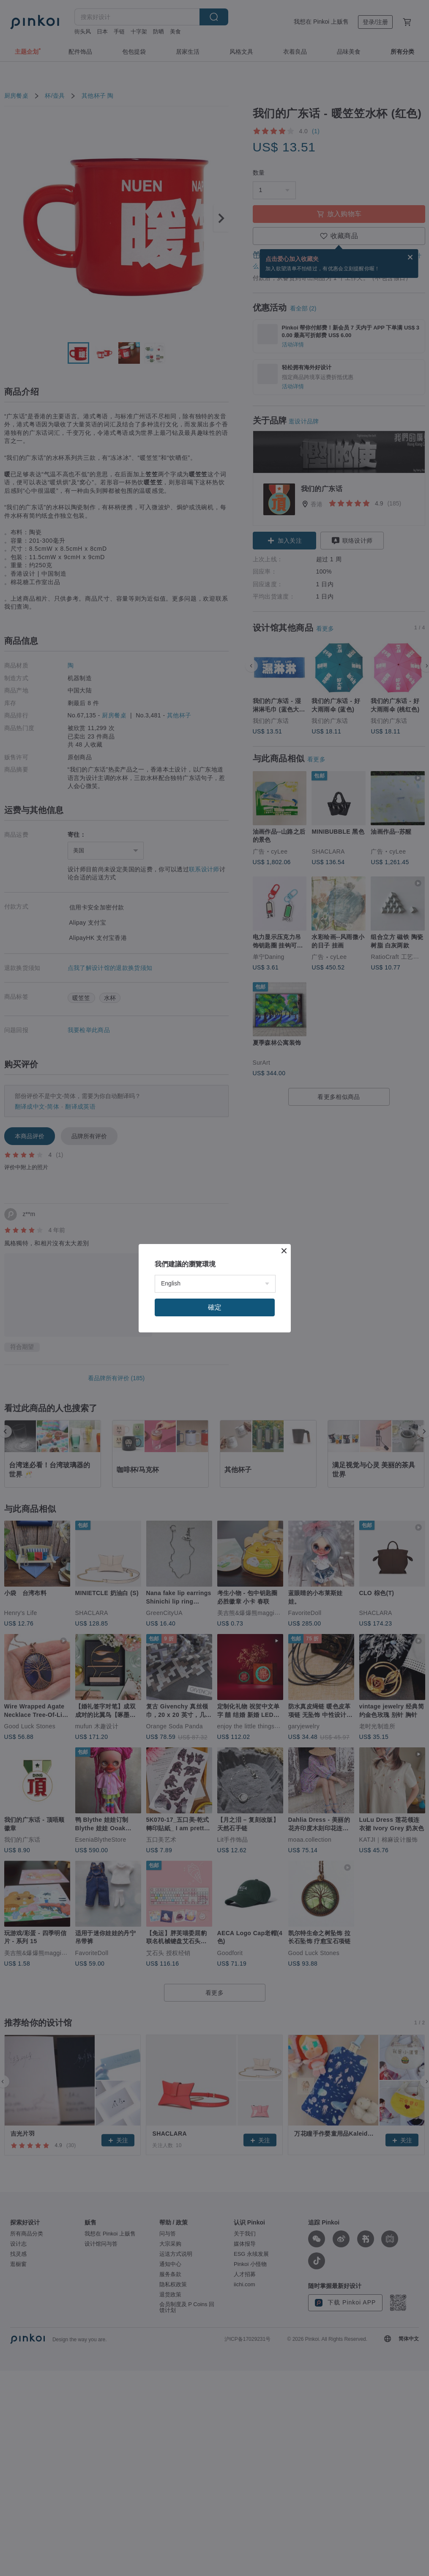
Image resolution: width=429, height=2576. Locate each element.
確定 (214, 1307)
